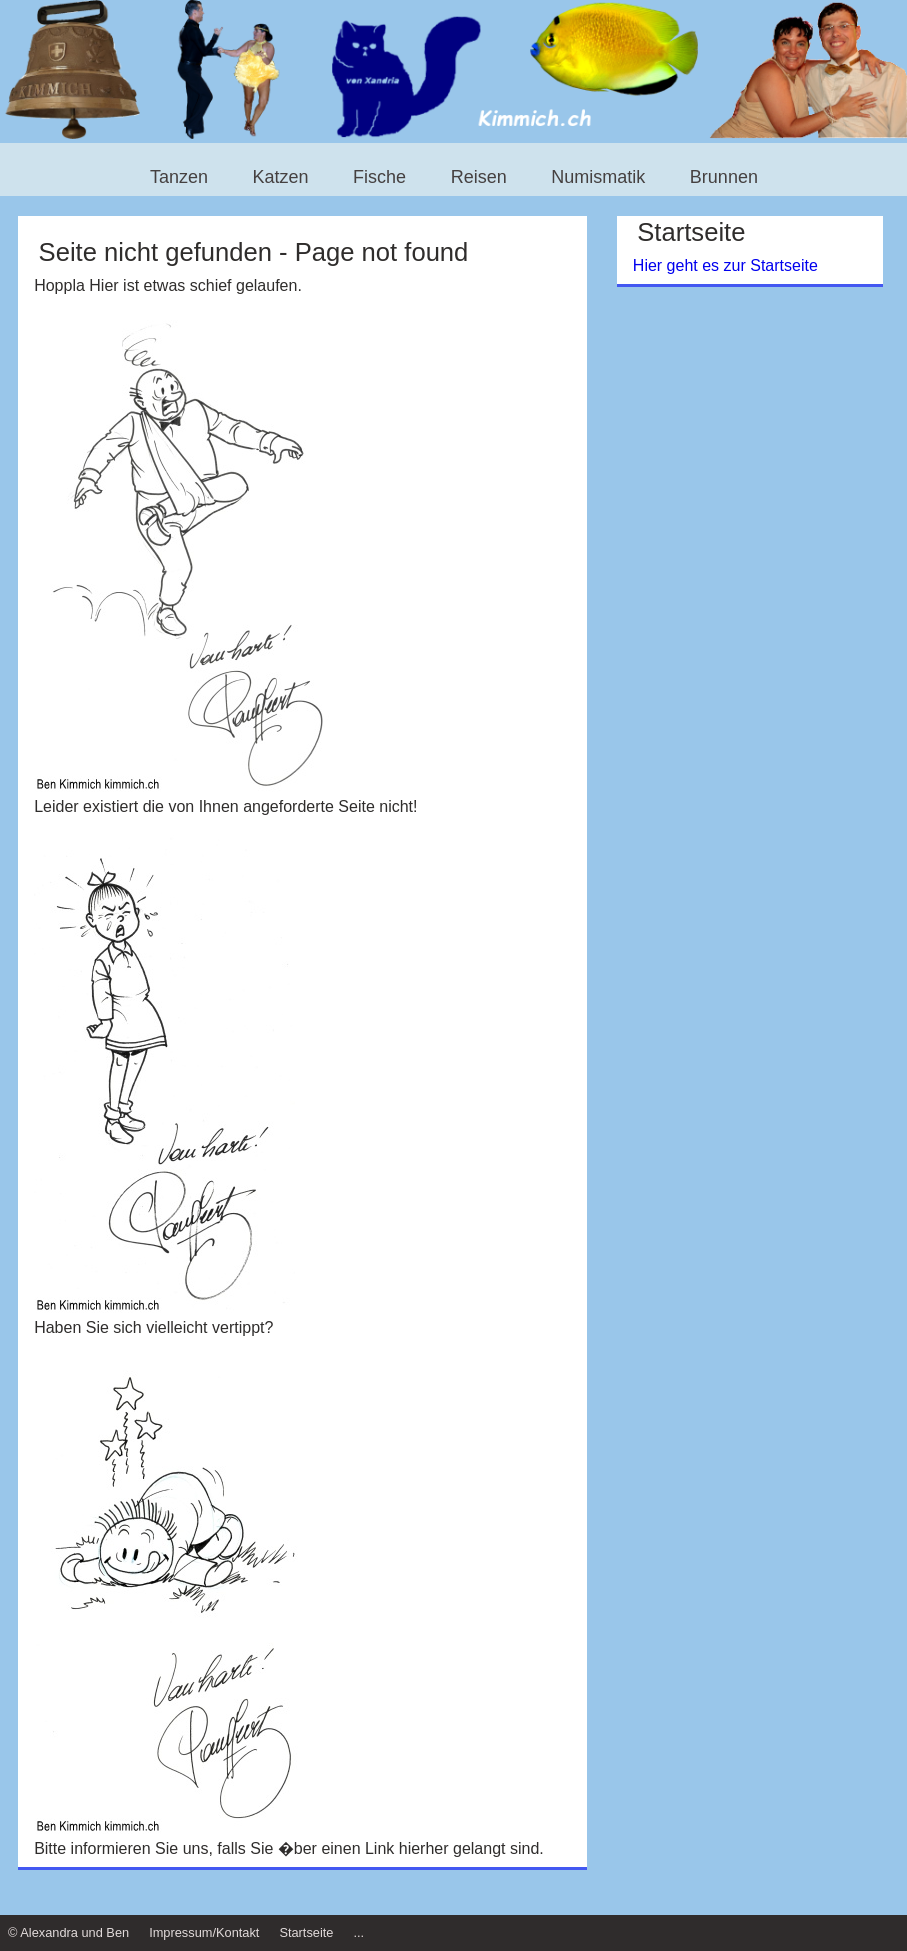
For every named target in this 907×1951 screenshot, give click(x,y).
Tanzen (179, 178)
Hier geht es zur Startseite (725, 265)
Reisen (479, 178)
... (358, 1932)
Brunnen (724, 178)
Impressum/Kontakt (204, 1932)
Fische (379, 178)
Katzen (281, 178)
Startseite (306, 1932)
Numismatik (598, 178)
